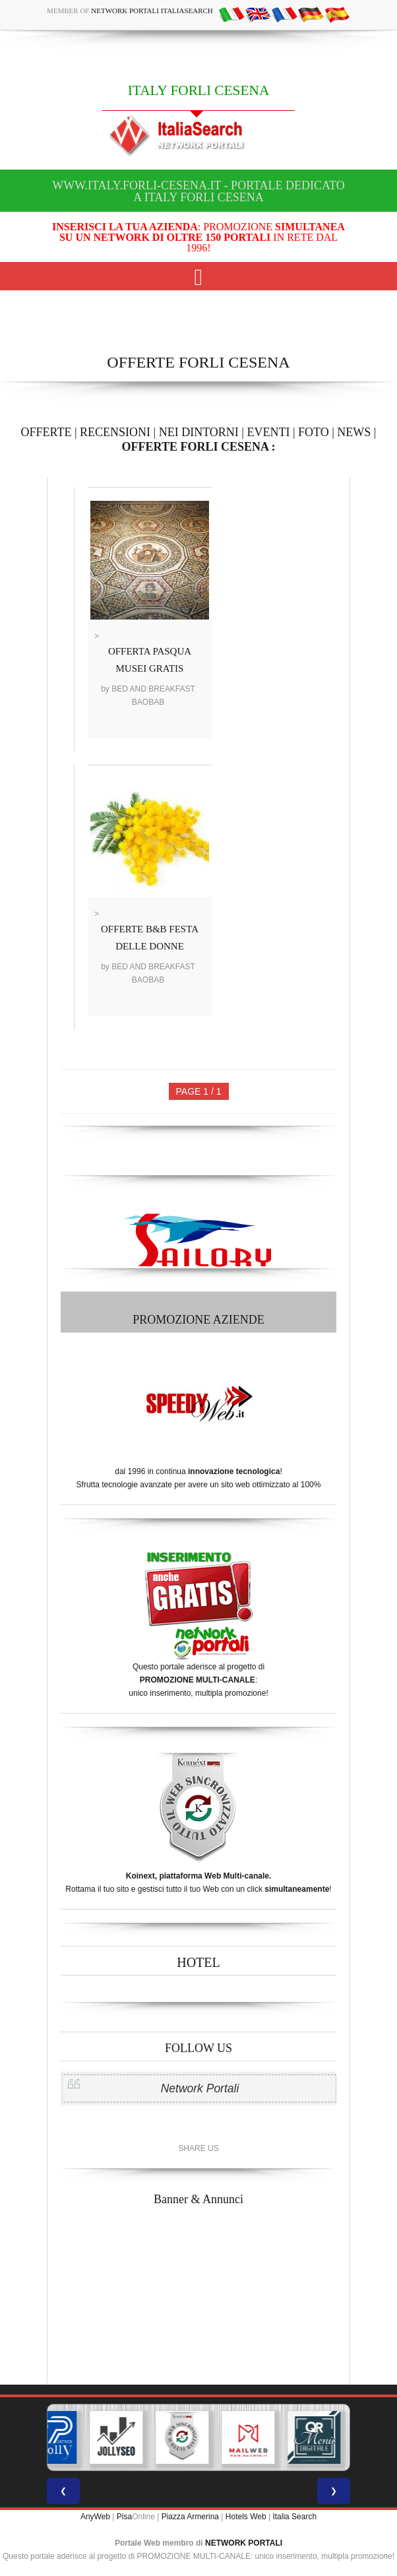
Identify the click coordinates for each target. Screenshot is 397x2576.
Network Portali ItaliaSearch (152, 11)
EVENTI (268, 432)
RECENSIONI (115, 432)
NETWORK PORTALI (243, 2543)
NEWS (354, 432)
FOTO (313, 432)
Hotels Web (246, 2516)
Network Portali (200, 2088)
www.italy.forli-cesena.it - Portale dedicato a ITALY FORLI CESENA (198, 191)
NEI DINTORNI (199, 432)
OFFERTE (46, 432)
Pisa (124, 2516)
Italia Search (294, 2516)
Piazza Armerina (190, 2516)
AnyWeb (95, 2516)
